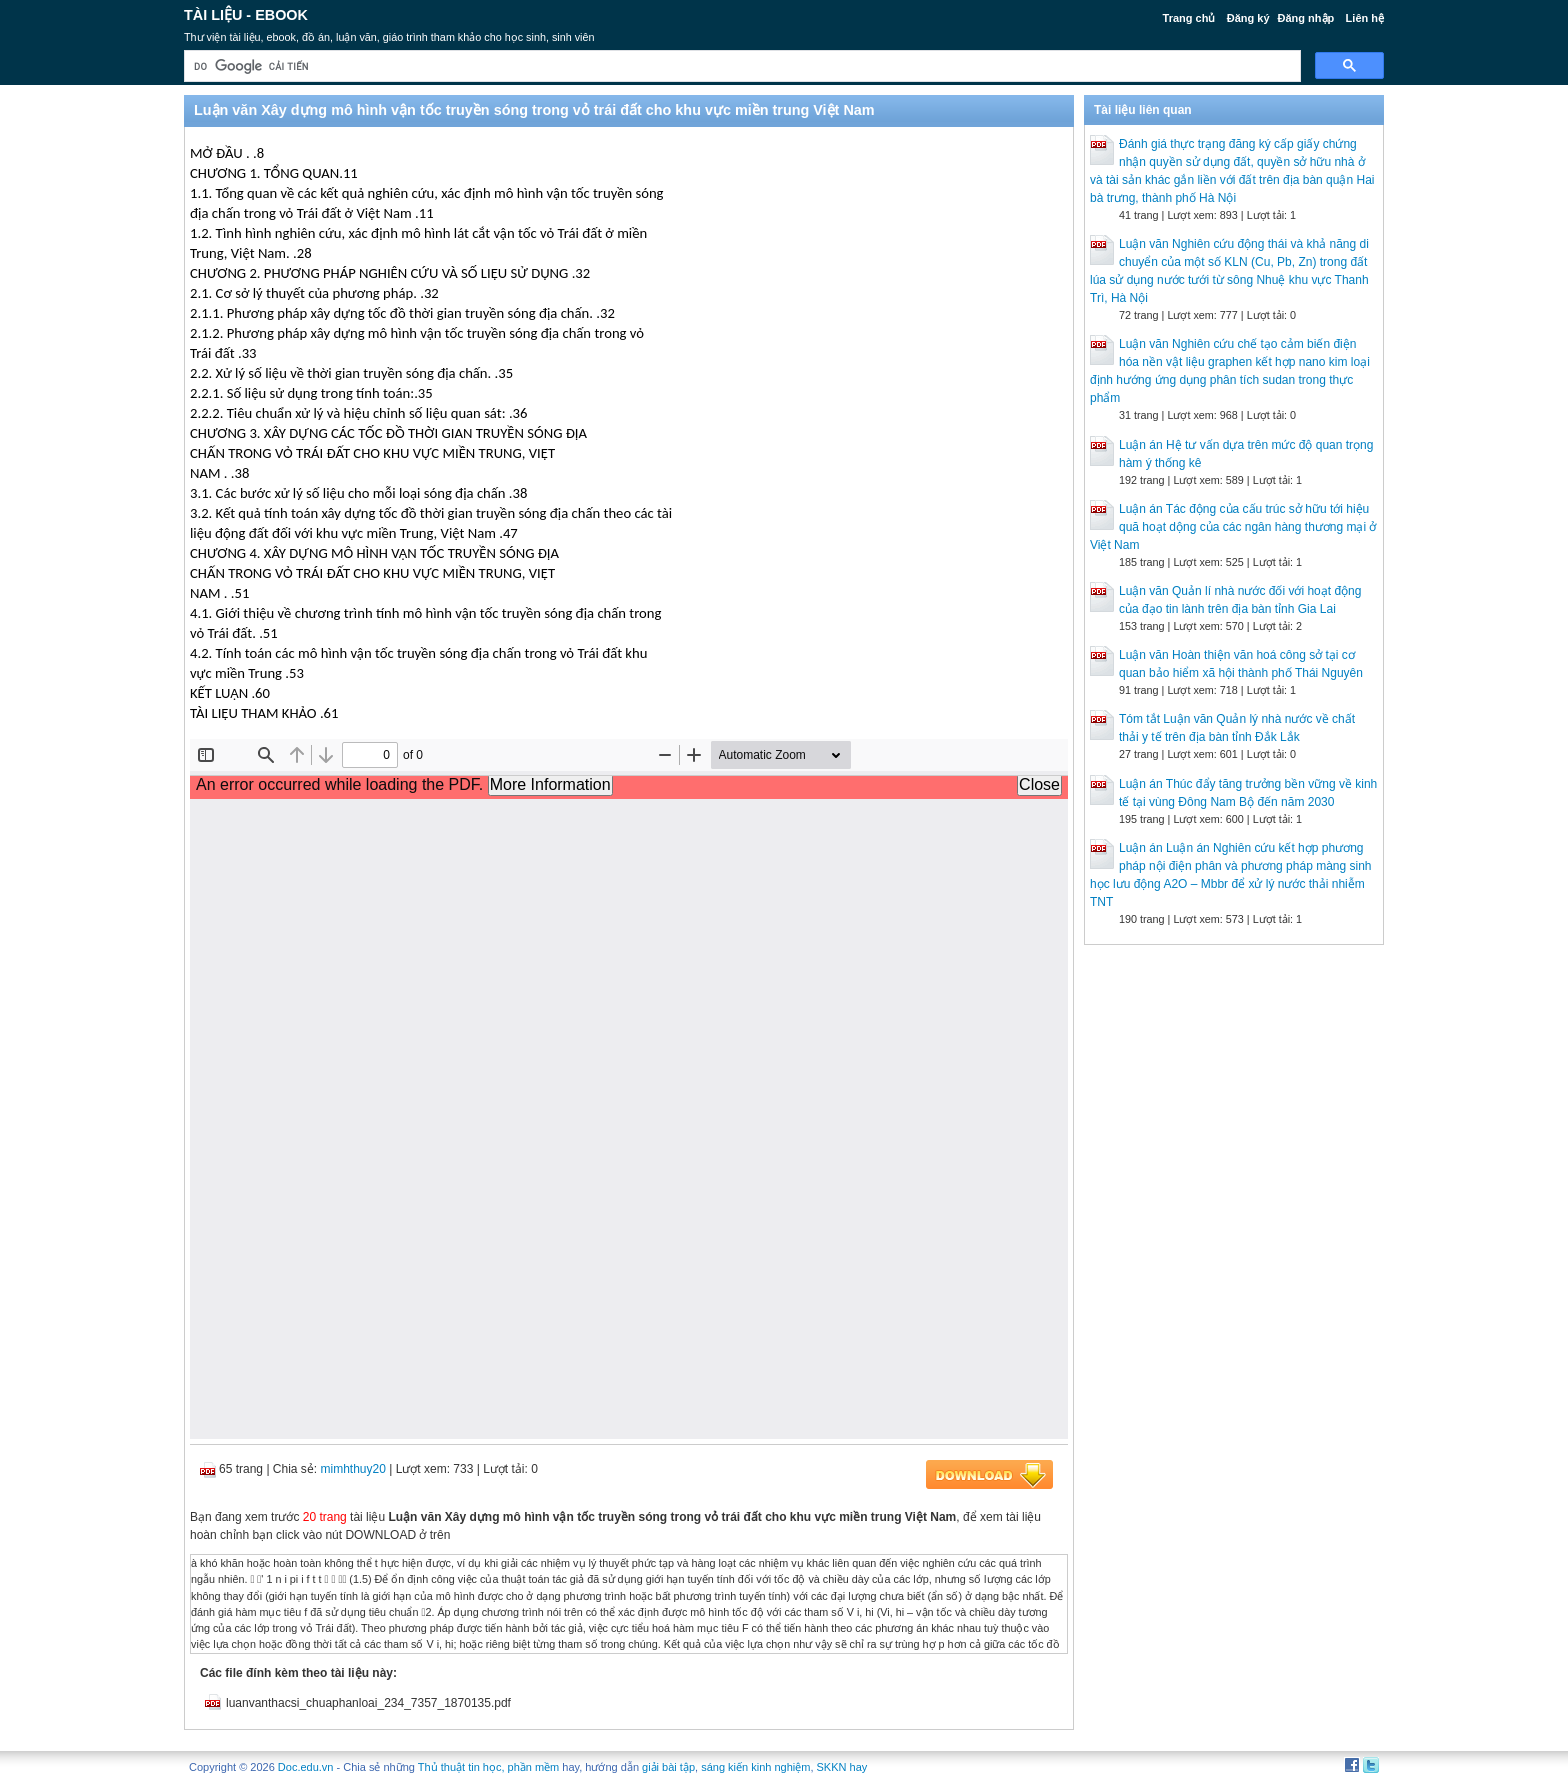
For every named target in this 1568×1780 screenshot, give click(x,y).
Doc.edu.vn (306, 1767)
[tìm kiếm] (740, 66)
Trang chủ (1189, 18)
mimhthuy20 (353, 1469)
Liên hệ (1365, 18)
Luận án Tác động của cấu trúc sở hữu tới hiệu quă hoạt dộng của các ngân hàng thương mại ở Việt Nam (1233, 527)
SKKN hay (842, 1767)
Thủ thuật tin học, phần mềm (488, 1767)
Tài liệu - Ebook (246, 15)
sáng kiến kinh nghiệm (755, 1767)
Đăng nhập (1306, 18)
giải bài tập (668, 1767)
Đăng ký (1248, 18)
